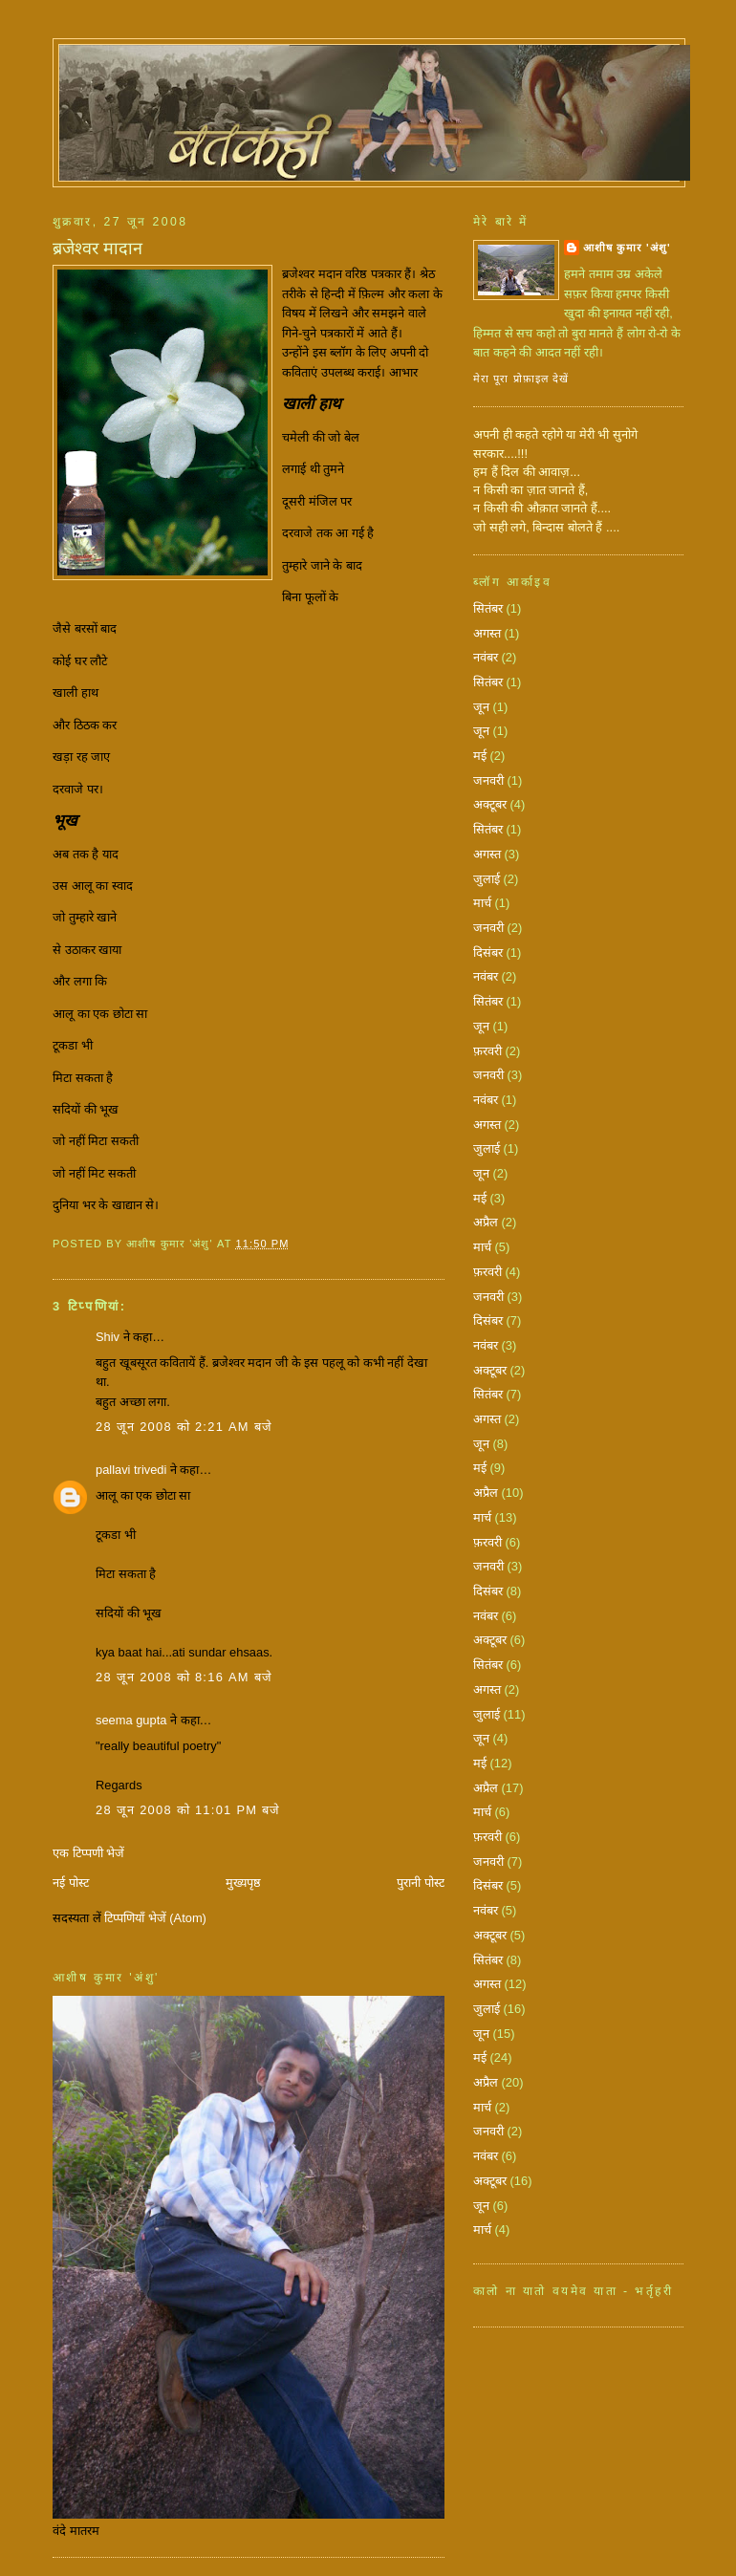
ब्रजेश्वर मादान (97, 248)
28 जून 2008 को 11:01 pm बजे (188, 1810)
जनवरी (488, 780)
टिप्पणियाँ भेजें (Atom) (155, 1918)
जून (481, 707)
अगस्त (487, 633)
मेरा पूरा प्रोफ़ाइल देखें (521, 378)
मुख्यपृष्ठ (243, 1882)
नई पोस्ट (71, 1882)
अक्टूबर (490, 804)
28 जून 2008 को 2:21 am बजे (184, 1426)
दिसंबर (488, 952)
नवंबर (485, 657)
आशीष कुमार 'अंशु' (627, 247)
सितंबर (488, 608)
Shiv (107, 1337)
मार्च (482, 903)
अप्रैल (485, 1222)
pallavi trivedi (131, 1469)
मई (480, 755)
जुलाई (486, 879)
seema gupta (131, 1720)
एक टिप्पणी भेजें (88, 1853)
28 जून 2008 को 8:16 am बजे (184, 1677)
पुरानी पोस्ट (420, 1882)
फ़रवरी (487, 1051)
